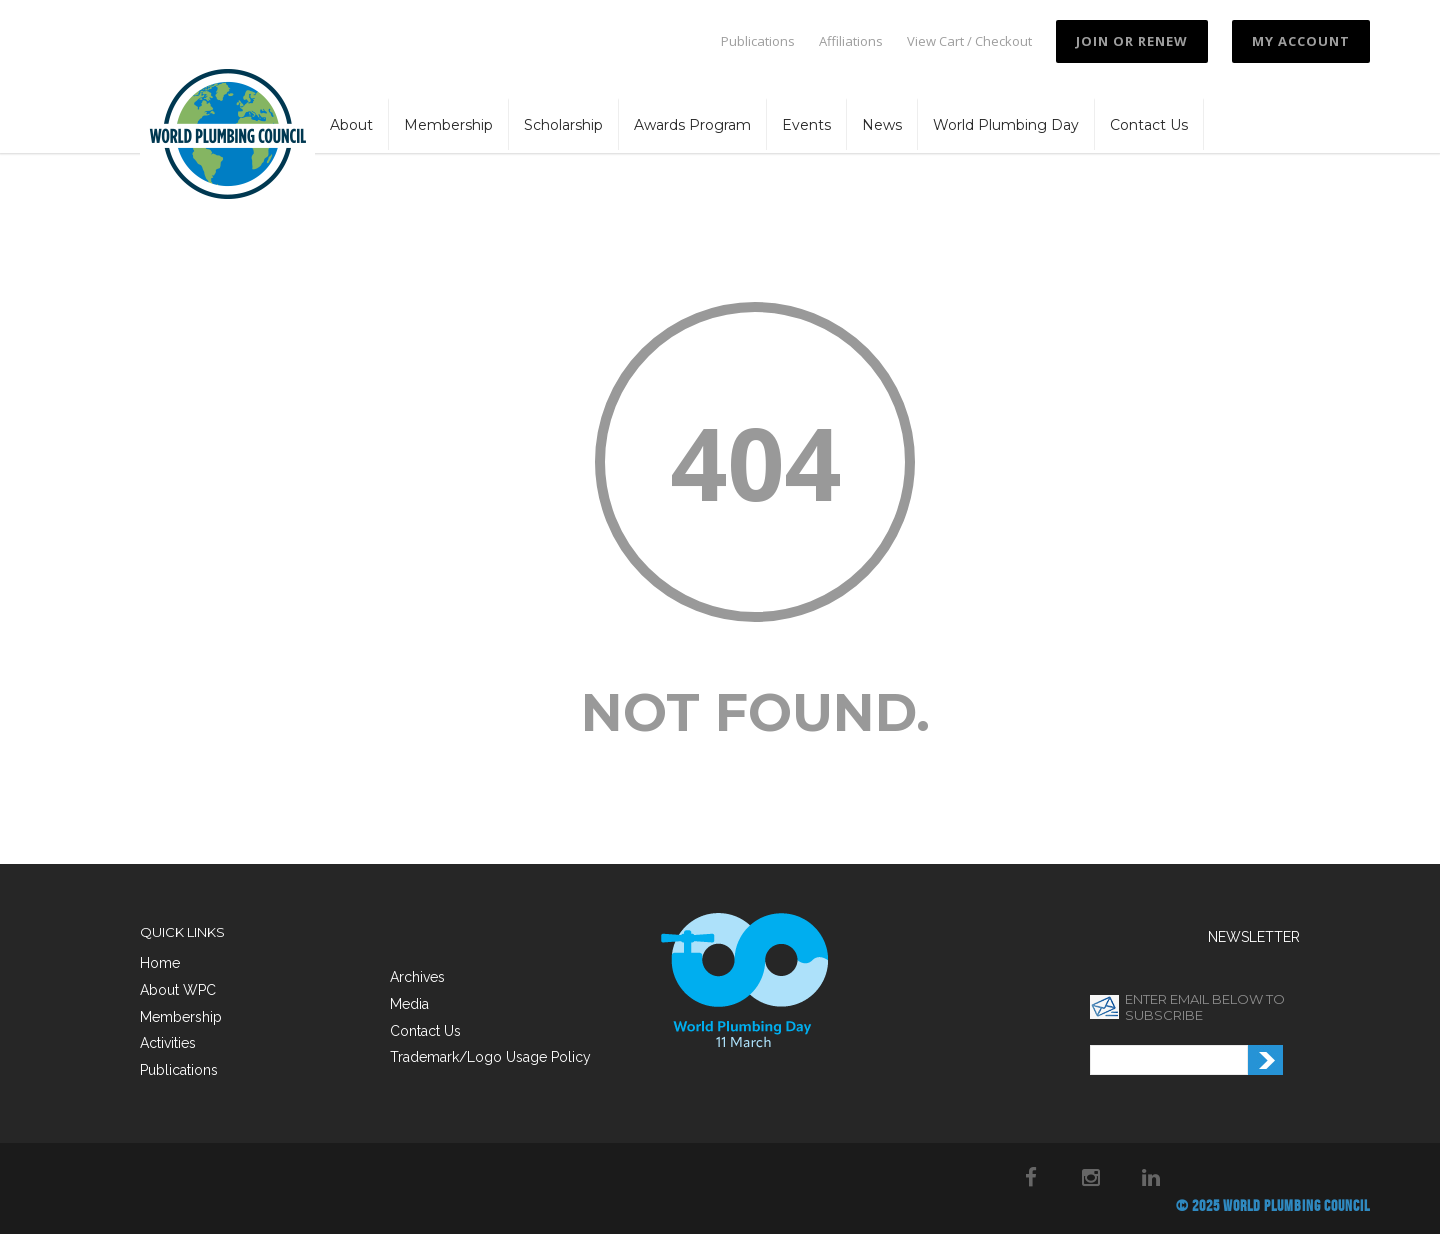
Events (806, 125)
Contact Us (1149, 125)
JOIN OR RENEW (1132, 41)
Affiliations (851, 41)
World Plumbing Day (1006, 125)
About (351, 125)
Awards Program (692, 125)
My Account (1301, 41)
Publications (758, 41)
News (882, 125)
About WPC (178, 990)
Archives (417, 977)
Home (160, 963)
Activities (168, 1043)
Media (409, 1004)
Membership (448, 125)
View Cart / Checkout (969, 41)
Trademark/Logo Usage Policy (490, 1057)
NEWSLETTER (1254, 937)
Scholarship (563, 125)
